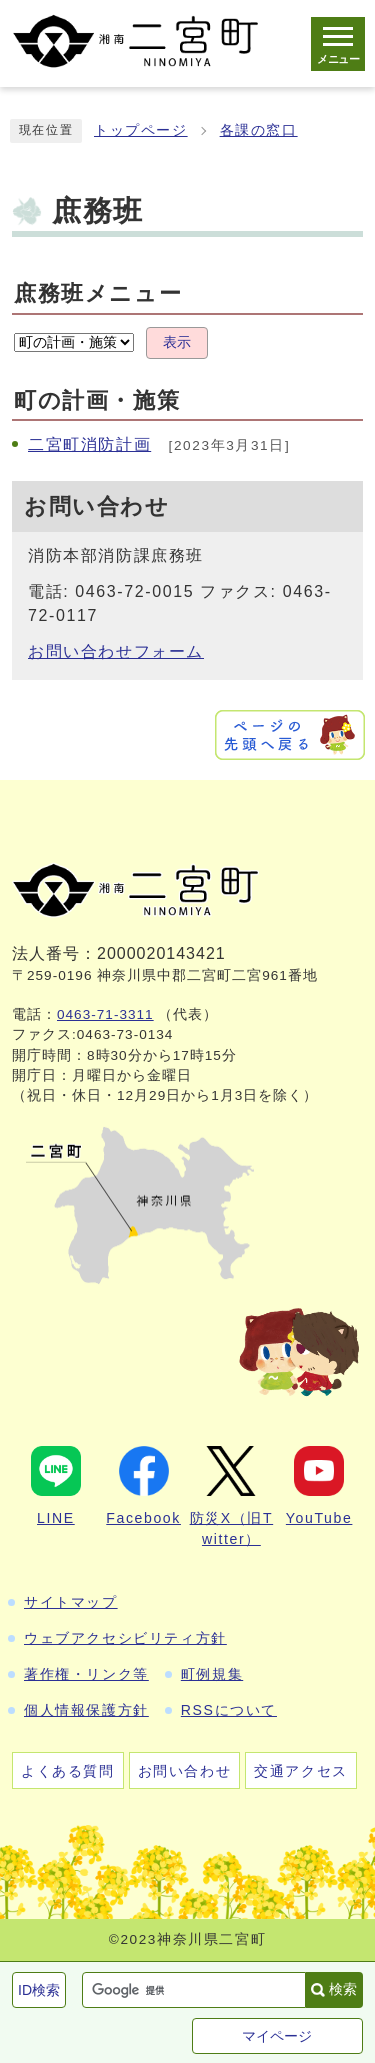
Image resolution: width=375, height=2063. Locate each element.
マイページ (277, 2036)
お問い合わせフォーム (116, 651)
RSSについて (229, 1710)
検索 (343, 1989)
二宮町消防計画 (89, 444)
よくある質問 (68, 1771)
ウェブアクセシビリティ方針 (125, 1638)
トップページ (141, 130)
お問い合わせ (185, 1771)
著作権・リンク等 (86, 1674)
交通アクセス (301, 1771)
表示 (177, 342)
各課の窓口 (259, 130)
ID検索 (39, 1990)
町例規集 (212, 1674)
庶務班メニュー (98, 293)
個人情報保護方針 (86, 1710)
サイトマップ (71, 1602)
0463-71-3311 (105, 1014)
